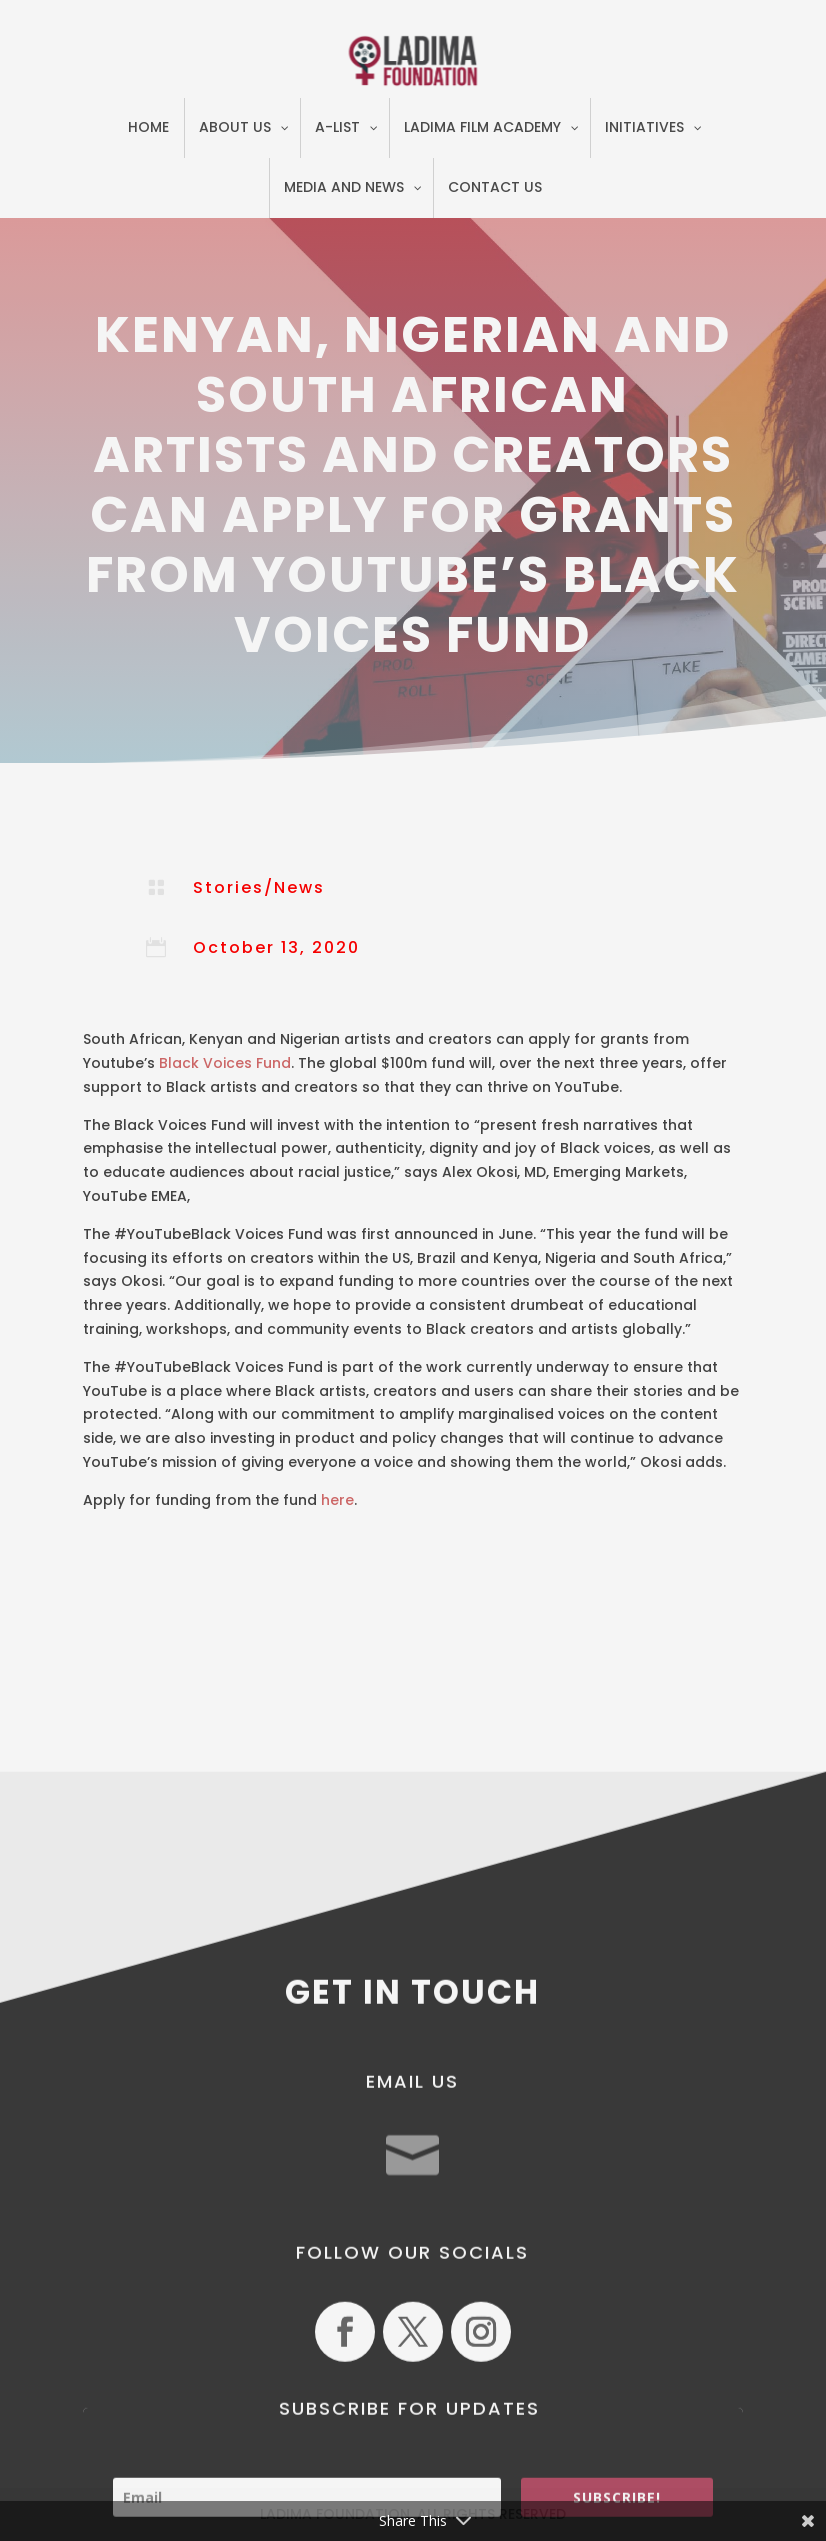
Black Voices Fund (225, 1063)
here (337, 1500)
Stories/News (259, 887)
